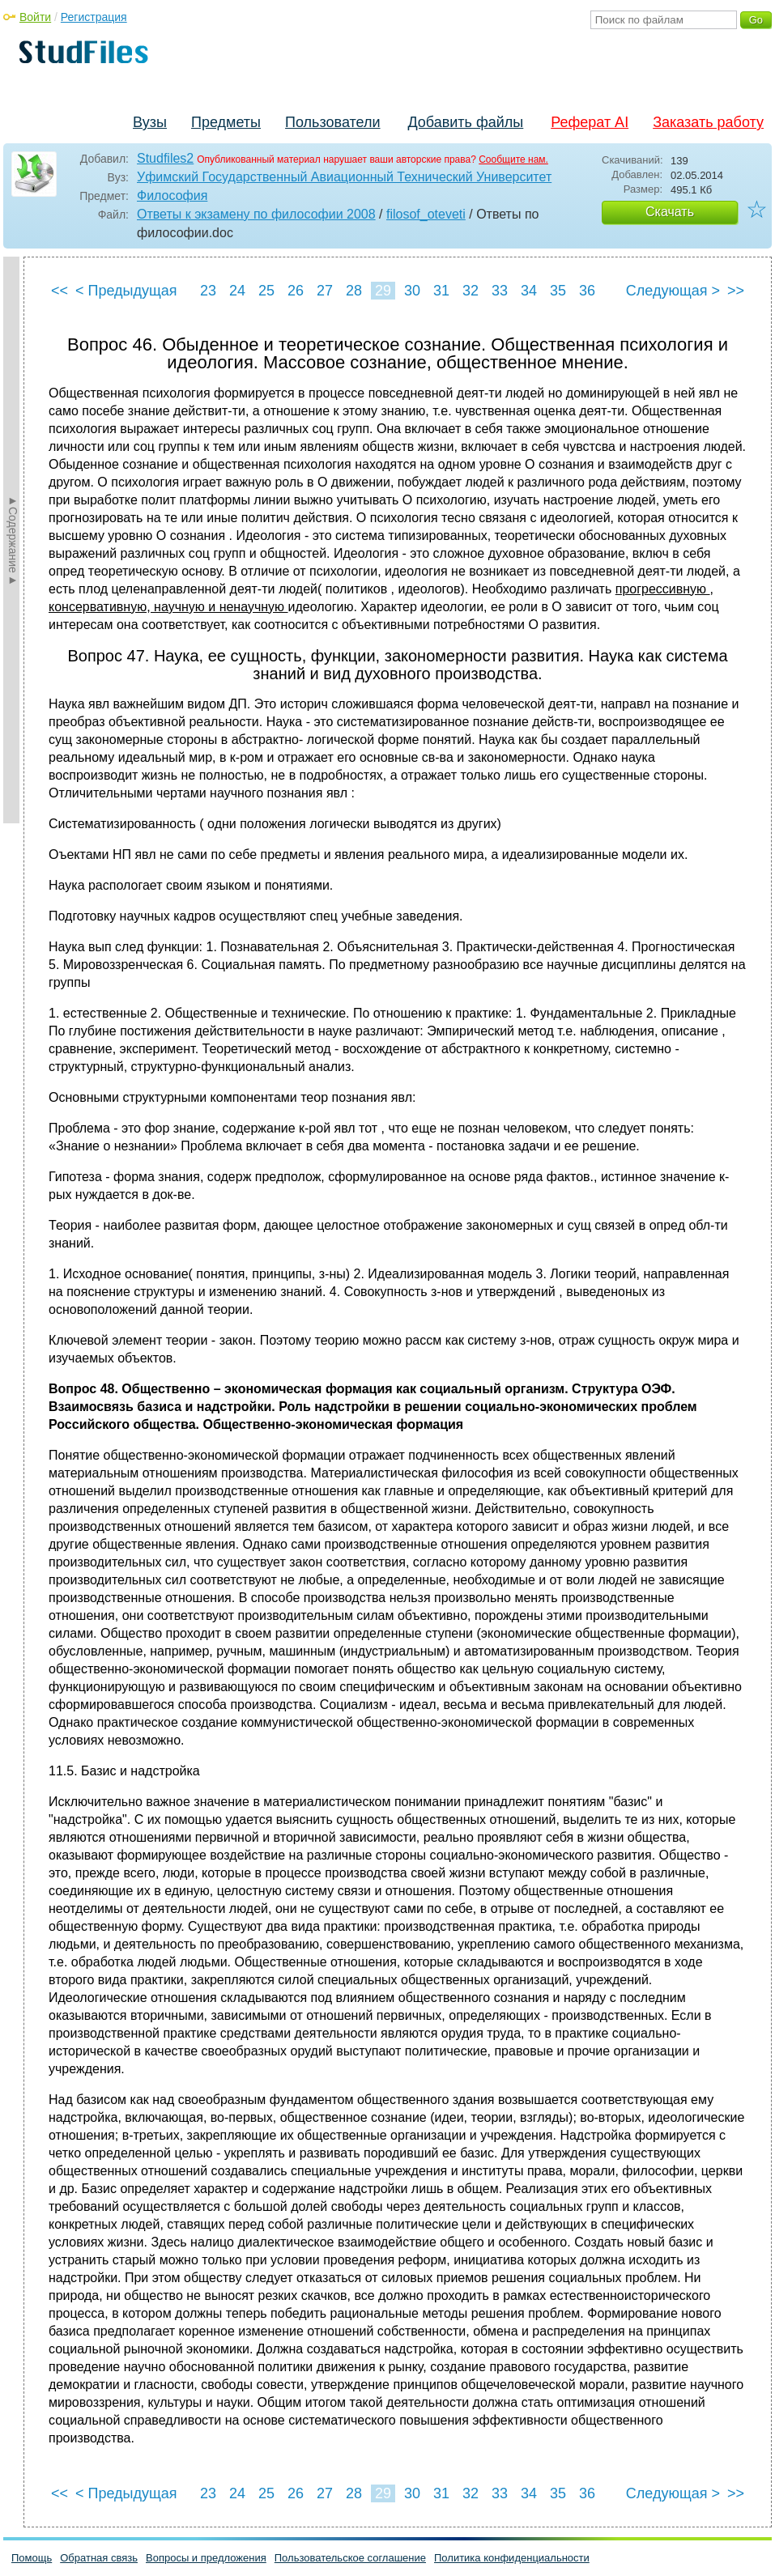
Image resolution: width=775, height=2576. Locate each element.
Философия (172, 195)
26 (295, 291)
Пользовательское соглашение (350, 2558)
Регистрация (94, 17)
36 (587, 291)
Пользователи (332, 122)
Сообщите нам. (513, 159)
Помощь (31, 2558)
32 (470, 291)
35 (558, 291)
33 (500, 291)
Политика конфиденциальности (512, 2558)
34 (529, 291)
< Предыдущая (126, 291)
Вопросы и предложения (206, 2558)
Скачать (669, 212)
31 (441, 291)
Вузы (150, 122)
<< (59, 291)
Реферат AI (589, 122)
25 (266, 291)
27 (325, 291)
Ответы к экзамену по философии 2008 (256, 214)
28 (354, 291)
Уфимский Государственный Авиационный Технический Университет (344, 177)
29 (383, 291)
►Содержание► (12, 540)
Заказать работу (708, 122)
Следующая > (673, 291)
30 (412, 291)
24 (237, 291)
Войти (35, 17)
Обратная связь (99, 2558)
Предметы (226, 122)
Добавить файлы (465, 122)
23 (208, 291)
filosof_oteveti (426, 214)
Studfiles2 (165, 158)
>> (735, 291)
